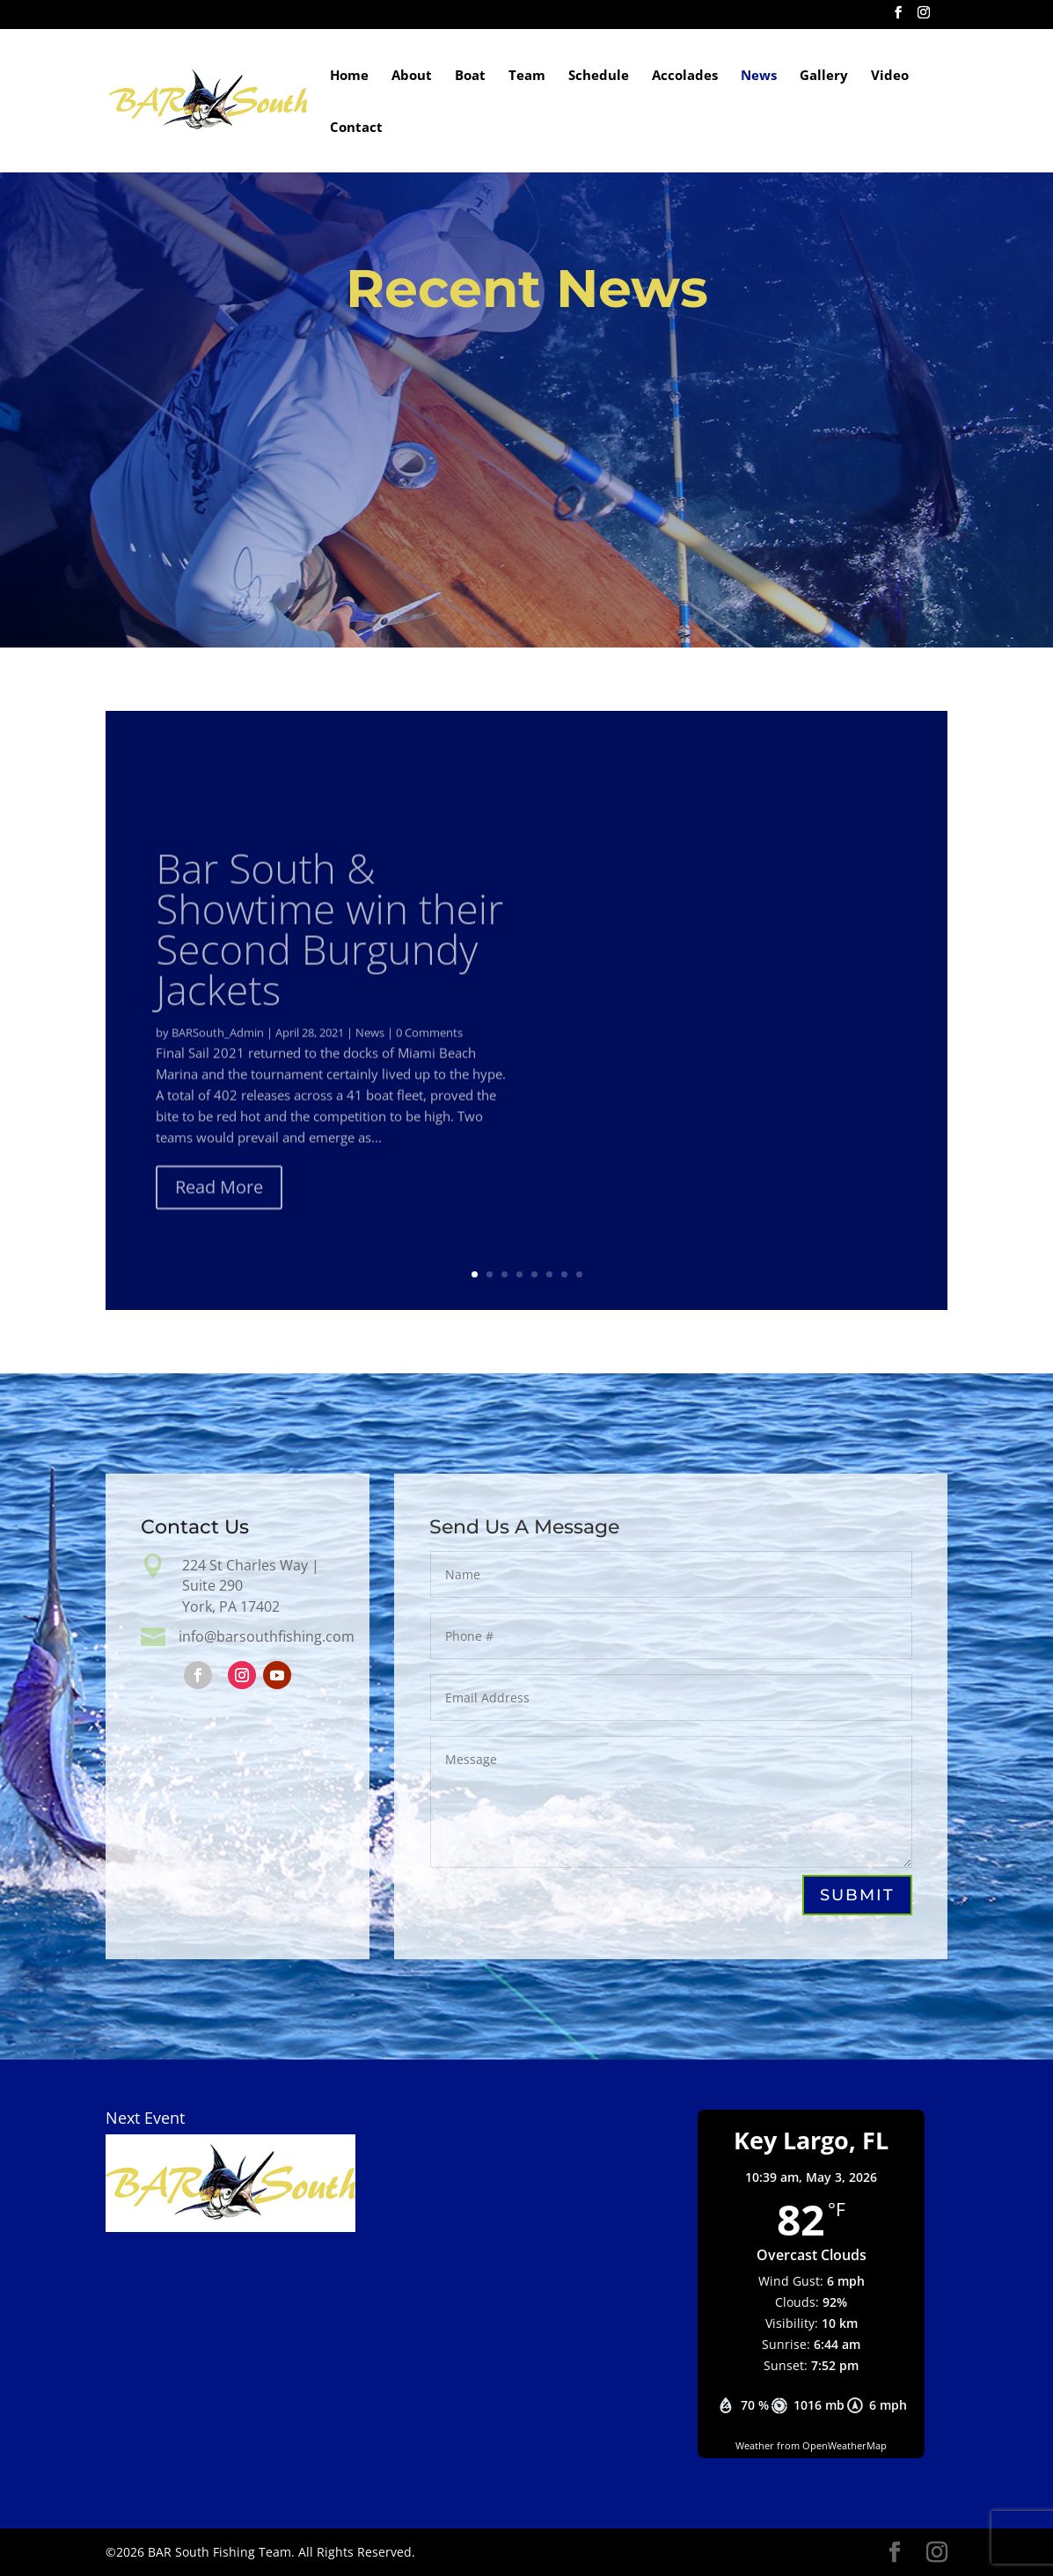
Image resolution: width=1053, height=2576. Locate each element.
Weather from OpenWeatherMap (811, 2445)
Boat (470, 76)
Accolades (685, 76)
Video (890, 76)
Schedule (598, 76)
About (411, 76)
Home (349, 76)
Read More (219, 1222)
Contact (356, 128)
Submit (856, 1895)
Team (526, 76)
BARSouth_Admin (218, 1067)
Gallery (824, 76)
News (759, 76)
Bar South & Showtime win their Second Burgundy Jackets (329, 963)
